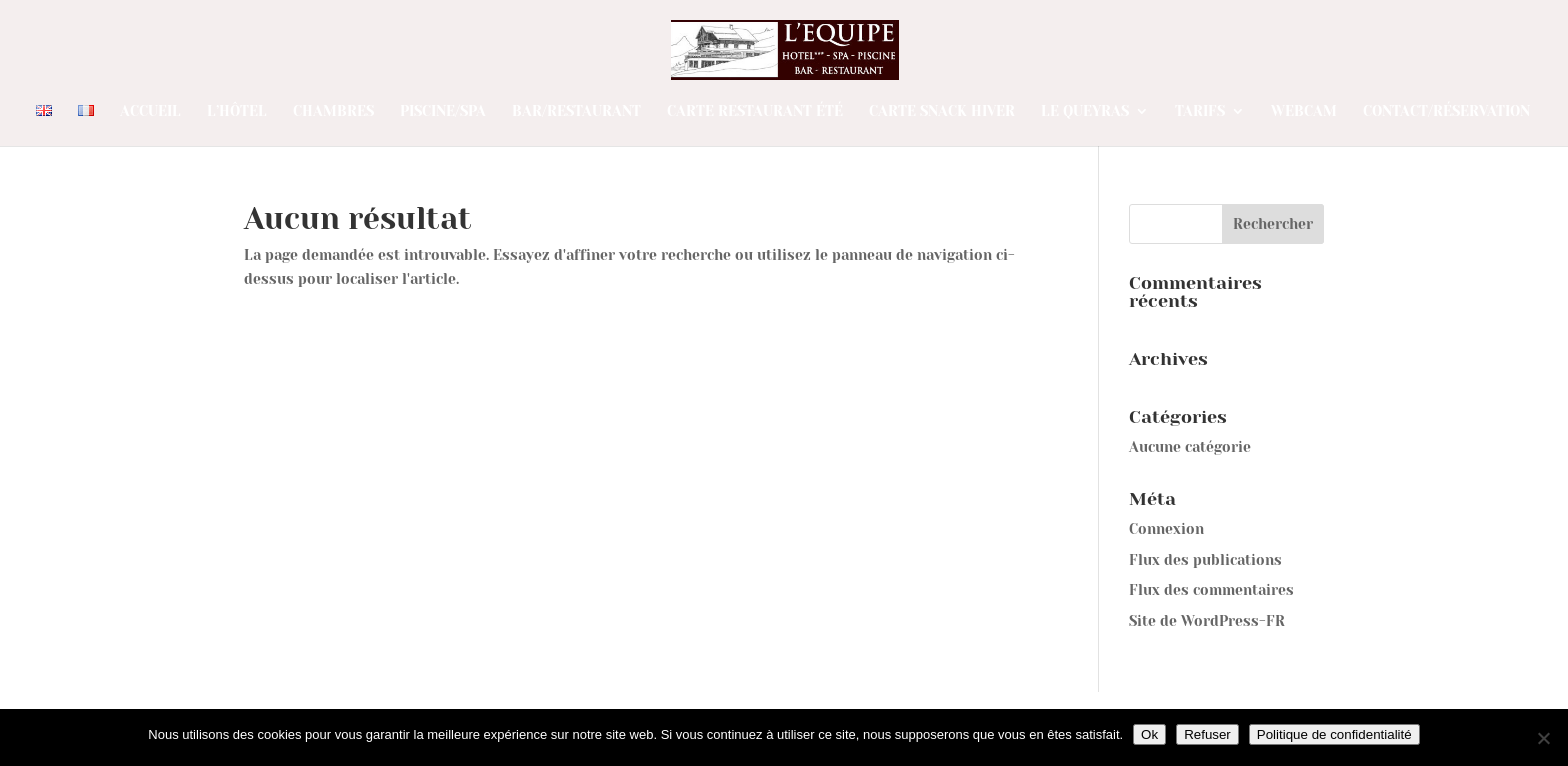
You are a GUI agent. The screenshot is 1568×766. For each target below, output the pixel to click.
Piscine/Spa (443, 111)
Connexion (1166, 529)
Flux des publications (1205, 560)
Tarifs (1200, 111)
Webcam (1304, 111)
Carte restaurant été (755, 111)
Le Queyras (1085, 111)
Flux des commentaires (1211, 590)
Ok (1149, 734)
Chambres (333, 111)
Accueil (150, 111)
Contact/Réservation (1446, 111)
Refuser (1207, 734)
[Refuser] (1543, 738)
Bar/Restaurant (576, 111)
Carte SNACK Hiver (942, 111)
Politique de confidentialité (1334, 734)
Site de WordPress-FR (1207, 621)
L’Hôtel (237, 111)
